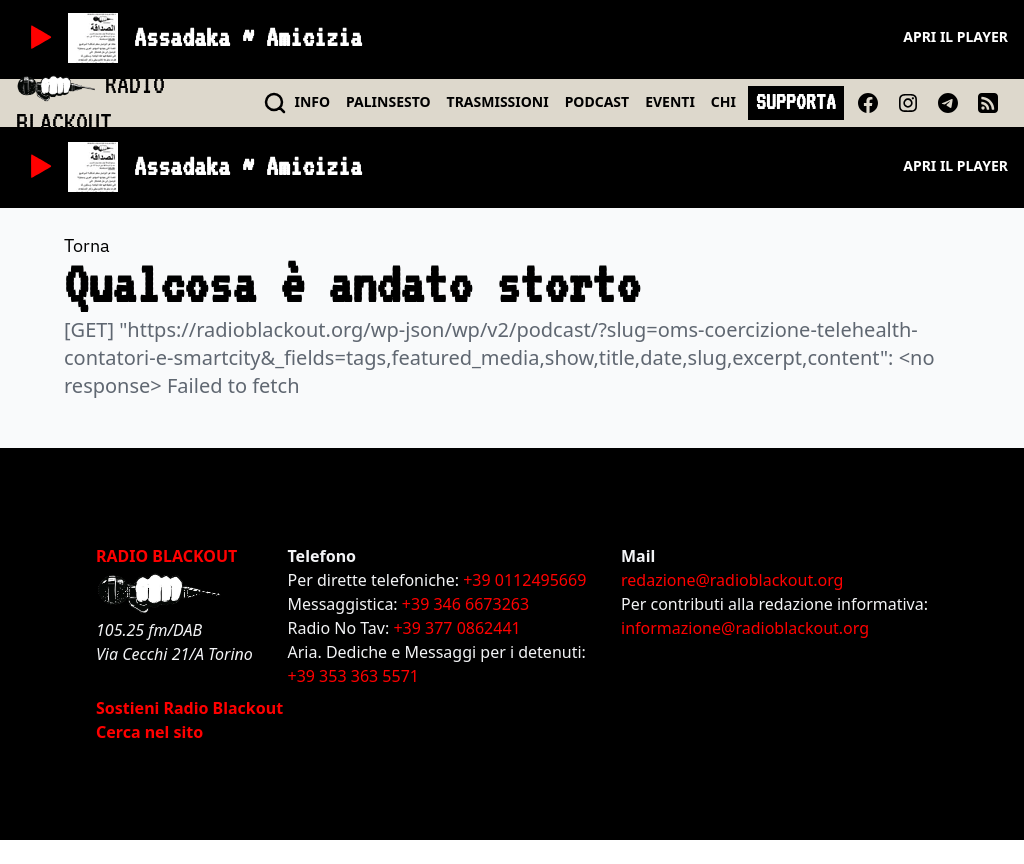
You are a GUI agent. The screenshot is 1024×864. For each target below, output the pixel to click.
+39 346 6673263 (465, 604)
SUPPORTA (796, 102)
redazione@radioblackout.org (732, 580)
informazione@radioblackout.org (745, 628)
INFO (313, 101)
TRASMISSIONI (498, 101)
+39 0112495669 (524, 580)
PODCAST (597, 101)
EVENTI (670, 101)
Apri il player (955, 36)
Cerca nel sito (149, 732)
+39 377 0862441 (456, 628)
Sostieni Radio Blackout (189, 708)
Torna (87, 245)
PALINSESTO (388, 101)
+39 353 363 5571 (353, 676)
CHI (723, 101)
